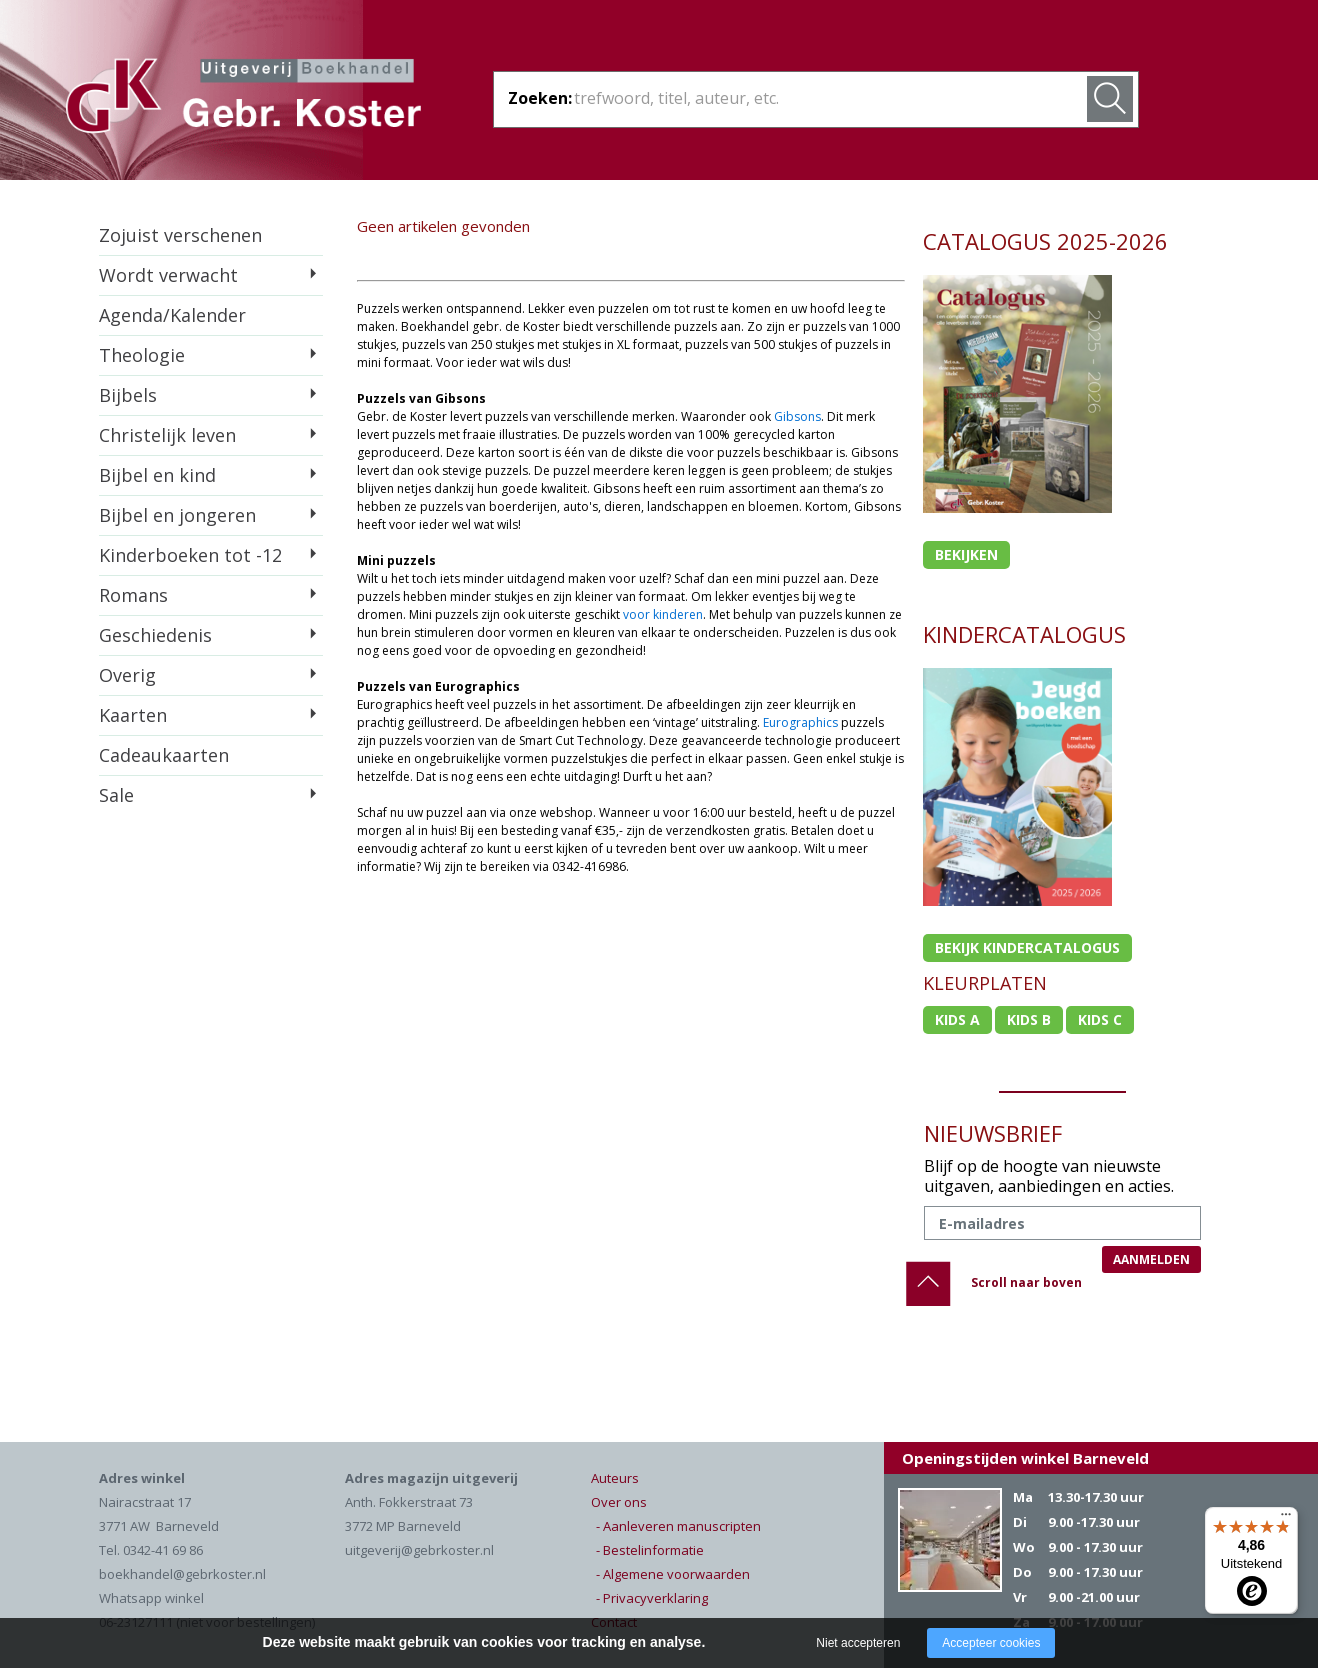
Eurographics (800, 722)
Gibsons (797, 416)
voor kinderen (663, 614)
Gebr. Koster (243, 99)
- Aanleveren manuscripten (678, 1526)
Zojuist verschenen (180, 235)
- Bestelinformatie (650, 1550)
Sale (116, 795)
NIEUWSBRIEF (993, 1133)
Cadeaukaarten (164, 755)
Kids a (957, 1019)
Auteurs (615, 1478)
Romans (133, 595)
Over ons (619, 1502)
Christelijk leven (167, 435)
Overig (127, 675)
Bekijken (966, 554)
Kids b (1029, 1019)
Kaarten (133, 715)
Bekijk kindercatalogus (1027, 947)
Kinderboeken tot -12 (190, 555)
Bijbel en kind (157, 475)
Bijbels (128, 395)
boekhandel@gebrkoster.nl (182, 1574)
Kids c (1100, 1019)
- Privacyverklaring (652, 1598)
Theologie (142, 355)
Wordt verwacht (168, 275)
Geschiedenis (155, 635)
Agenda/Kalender (172, 315)
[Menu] (1286, 1519)
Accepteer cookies (991, 1643)
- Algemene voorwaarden (673, 1574)
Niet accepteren (858, 1643)
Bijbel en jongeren (177, 515)
